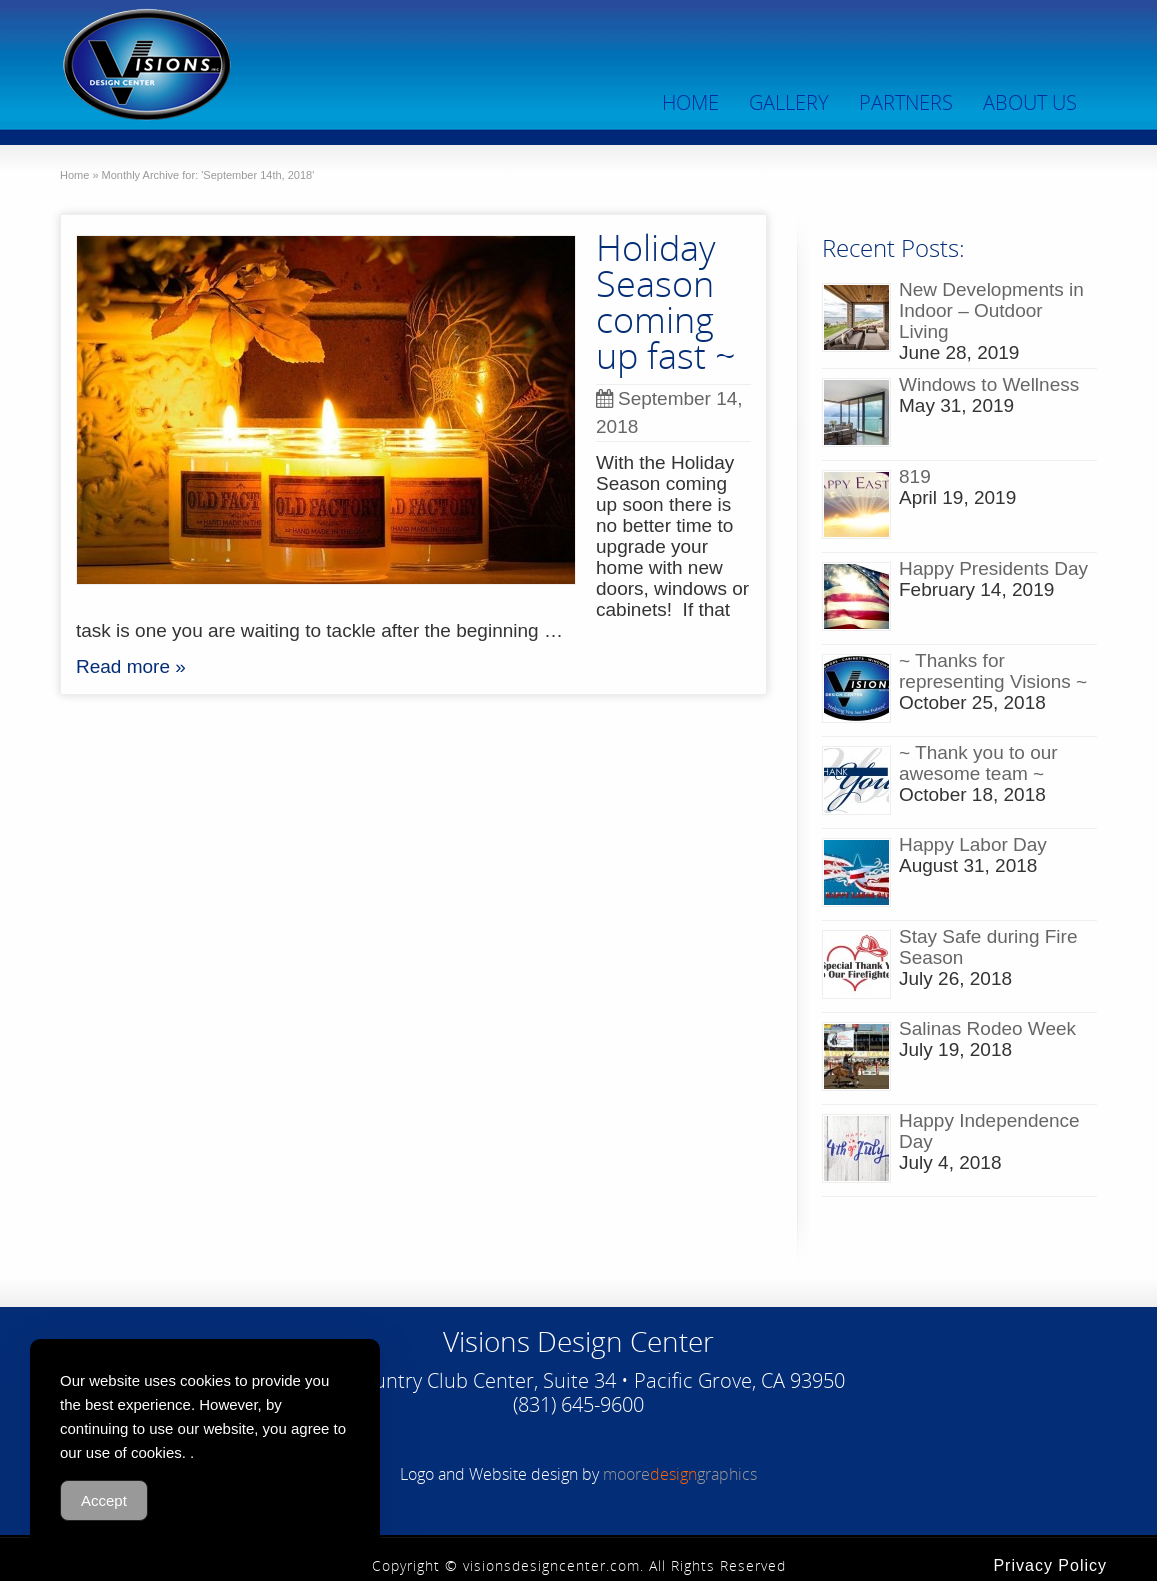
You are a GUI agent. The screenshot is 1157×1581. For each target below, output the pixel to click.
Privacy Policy (1050, 1565)
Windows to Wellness (989, 384)
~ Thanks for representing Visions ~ (993, 671)
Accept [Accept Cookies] (104, 1500)
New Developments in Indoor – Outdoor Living (991, 310)
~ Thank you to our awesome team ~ (978, 763)
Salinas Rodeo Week (987, 1028)
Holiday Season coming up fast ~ (666, 301)
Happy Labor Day (973, 844)
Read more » (131, 666)
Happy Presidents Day (993, 568)
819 (915, 476)
